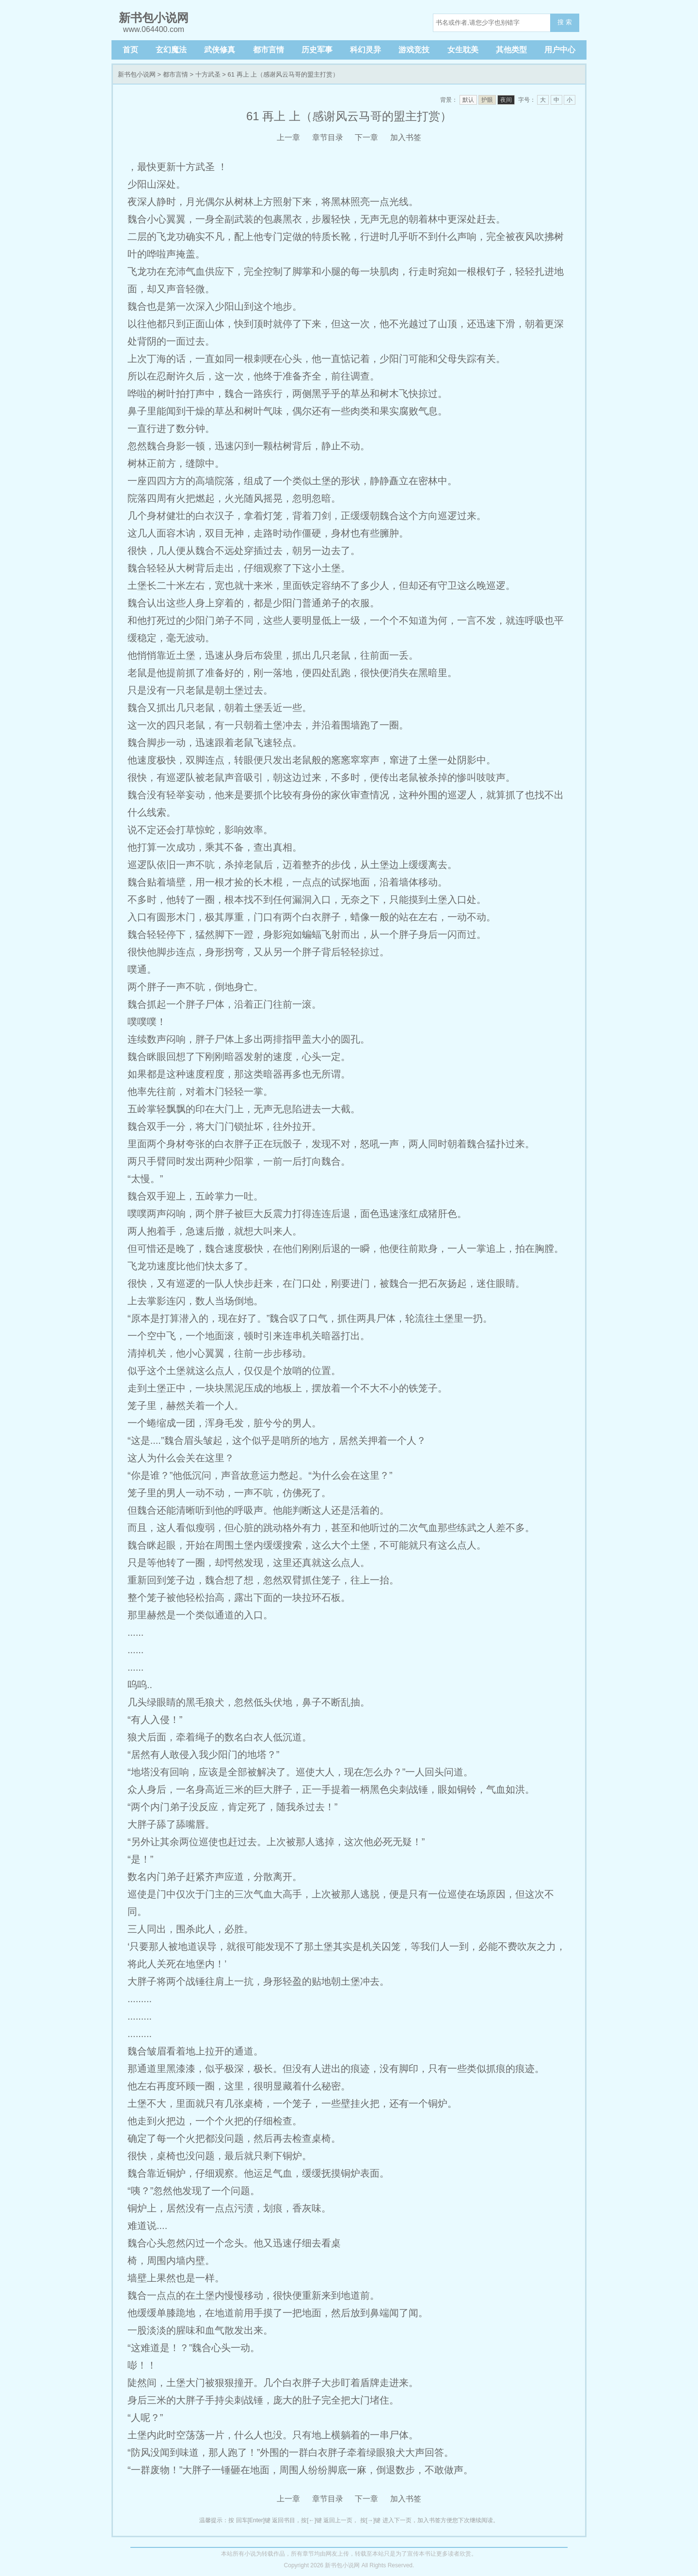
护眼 (487, 99)
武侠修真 (219, 50)
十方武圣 (208, 74)
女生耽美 (462, 50)
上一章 (288, 137)
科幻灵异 (365, 50)
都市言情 (268, 50)
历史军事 (317, 50)
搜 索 (564, 22)
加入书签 (405, 137)
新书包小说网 (137, 74)
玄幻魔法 (171, 50)
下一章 (366, 137)
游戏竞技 (413, 50)
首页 (130, 50)
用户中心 (559, 50)
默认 (468, 99)
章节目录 (327, 137)
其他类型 (511, 50)
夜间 (506, 99)
